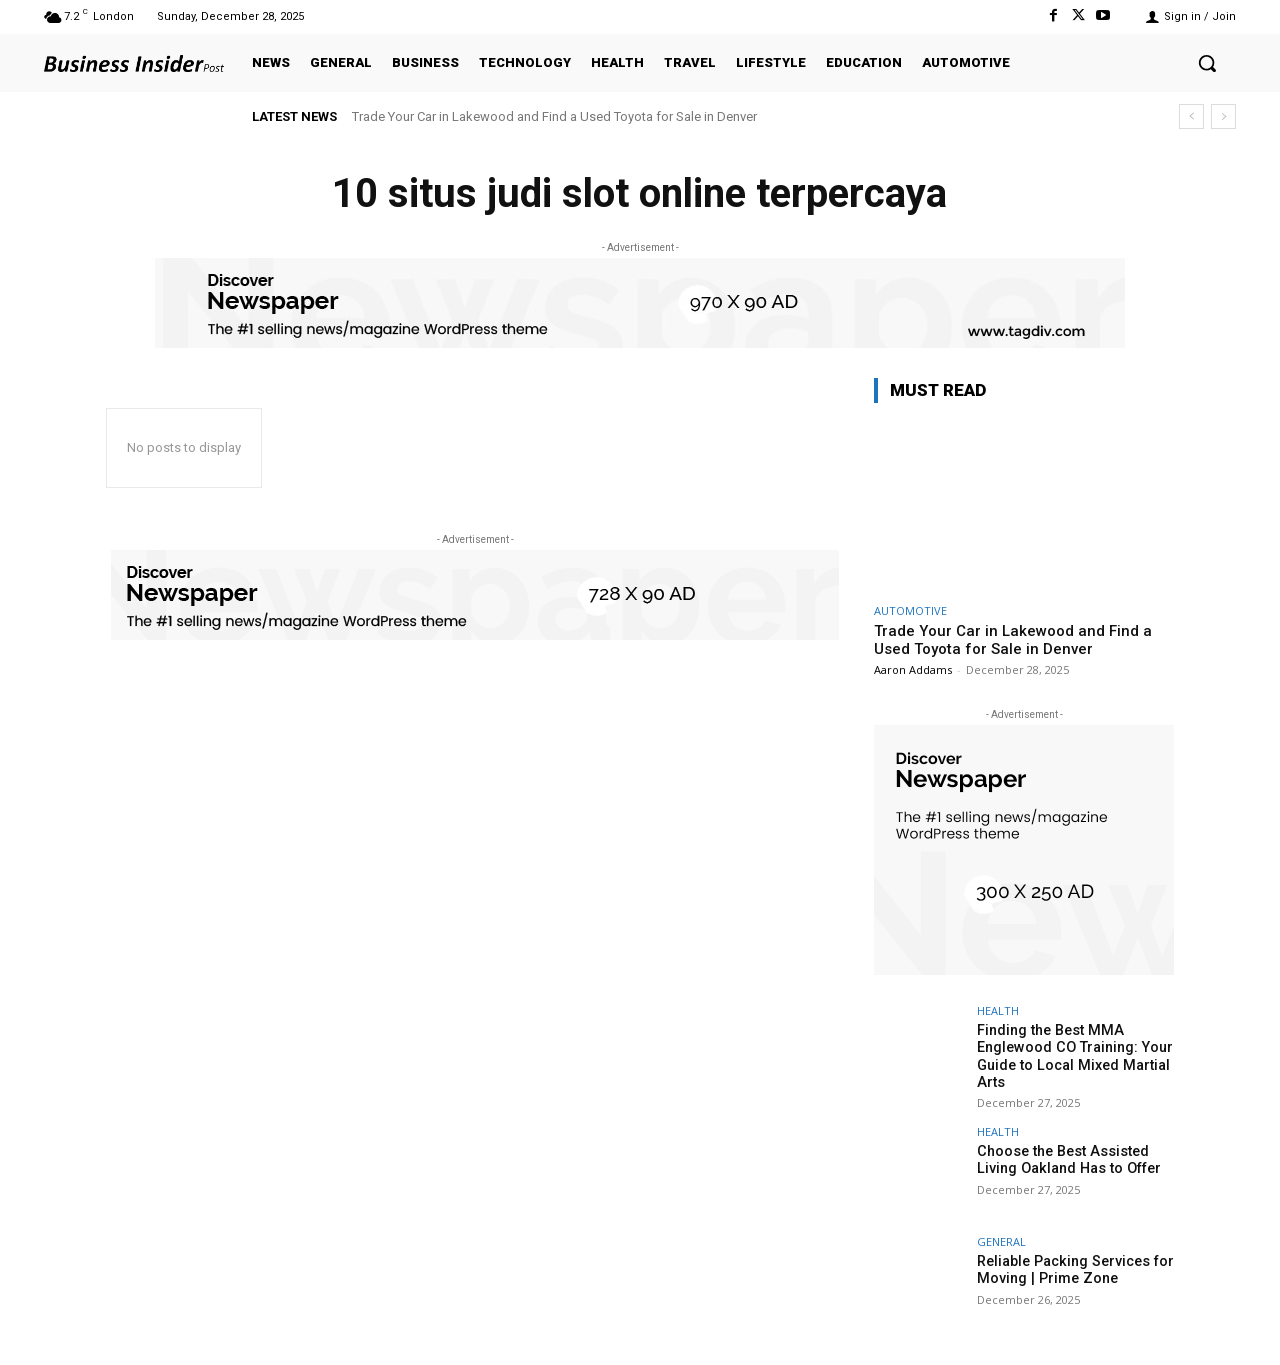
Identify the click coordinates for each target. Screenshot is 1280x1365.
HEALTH (998, 1010)
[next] (1223, 116)
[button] (1207, 63)
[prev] (1191, 116)
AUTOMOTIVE (910, 610)
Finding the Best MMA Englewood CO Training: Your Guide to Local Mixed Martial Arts (1073, 1055)
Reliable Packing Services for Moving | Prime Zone (1073, 1267)
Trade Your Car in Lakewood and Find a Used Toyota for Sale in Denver (554, 116)
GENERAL (1001, 1239)
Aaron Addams (913, 669)
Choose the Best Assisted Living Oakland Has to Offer (1066, 1157)
